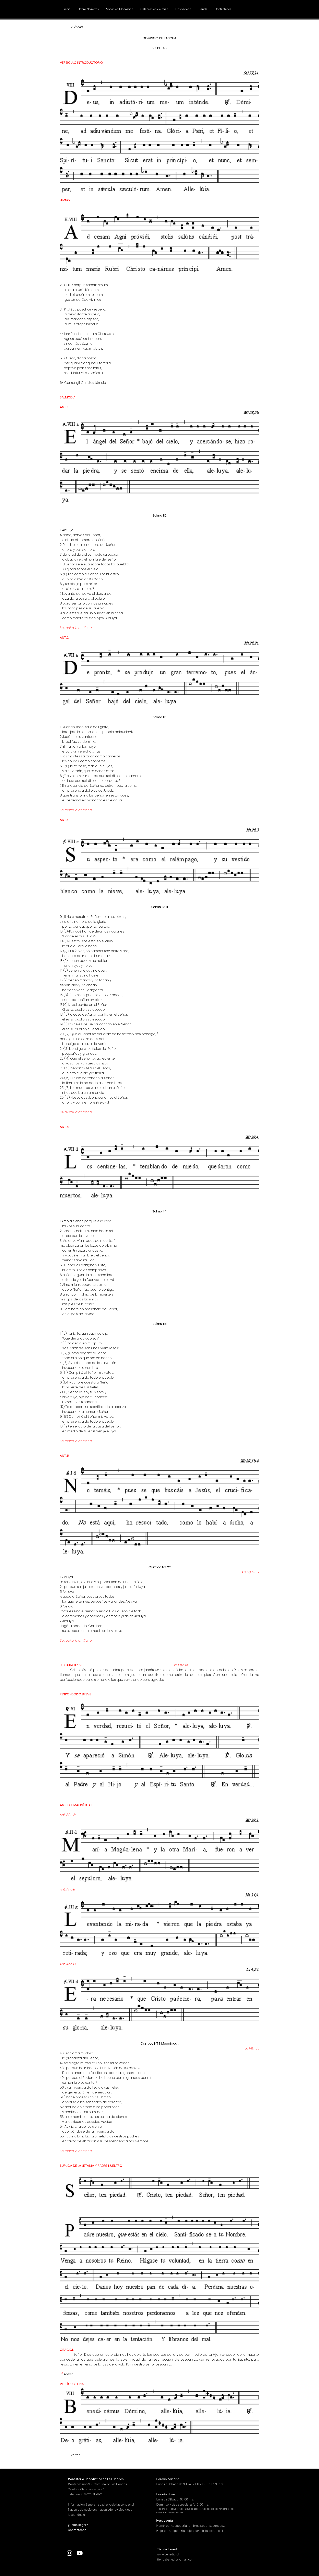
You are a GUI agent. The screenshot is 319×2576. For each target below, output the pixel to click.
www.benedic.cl (168, 2554)
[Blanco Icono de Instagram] (69, 2553)
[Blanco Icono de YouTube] (79, 2553)
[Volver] (84, 2455)
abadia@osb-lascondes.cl (116, 2504)
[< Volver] (76, 27)
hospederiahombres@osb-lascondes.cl (198, 2525)
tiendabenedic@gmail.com (175, 2559)
